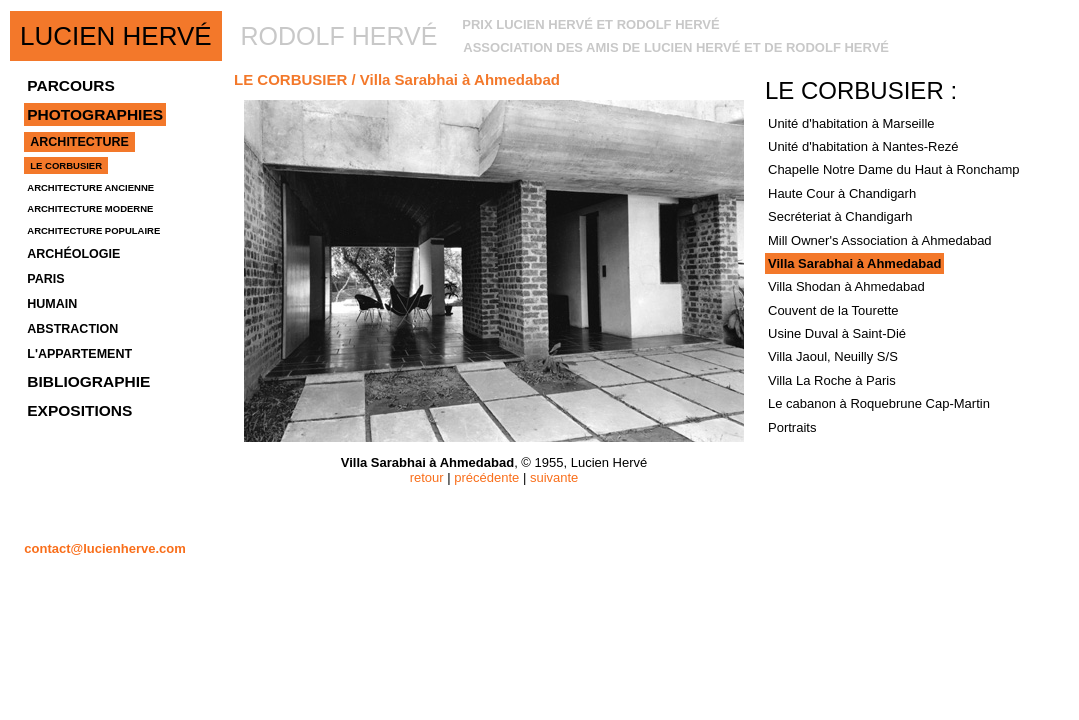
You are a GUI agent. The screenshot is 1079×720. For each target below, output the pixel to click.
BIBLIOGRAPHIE (88, 381)
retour (427, 477)
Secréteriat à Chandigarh (840, 216)
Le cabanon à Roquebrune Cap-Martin (879, 403)
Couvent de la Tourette (833, 310)
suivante (554, 477)
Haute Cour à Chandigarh (842, 193)
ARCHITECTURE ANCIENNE (90, 187)
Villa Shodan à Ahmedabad (846, 286)
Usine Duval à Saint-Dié (837, 333)
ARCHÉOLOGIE (73, 254)
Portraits (792, 427)
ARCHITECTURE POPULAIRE (93, 230)
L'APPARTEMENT (79, 354)
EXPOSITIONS (79, 410)
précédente (486, 477)
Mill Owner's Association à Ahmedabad (880, 240)
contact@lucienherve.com (105, 548)
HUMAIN (52, 304)
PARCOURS (71, 85)
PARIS (45, 279)
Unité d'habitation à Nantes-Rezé (863, 146)
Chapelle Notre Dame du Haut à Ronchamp (893, 169)
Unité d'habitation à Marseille (851, 123)
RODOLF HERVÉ (339, 36)
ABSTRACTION (72, 329)
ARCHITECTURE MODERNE (90, 208)
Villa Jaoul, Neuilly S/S (833, 356)
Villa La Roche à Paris (832, 380)
